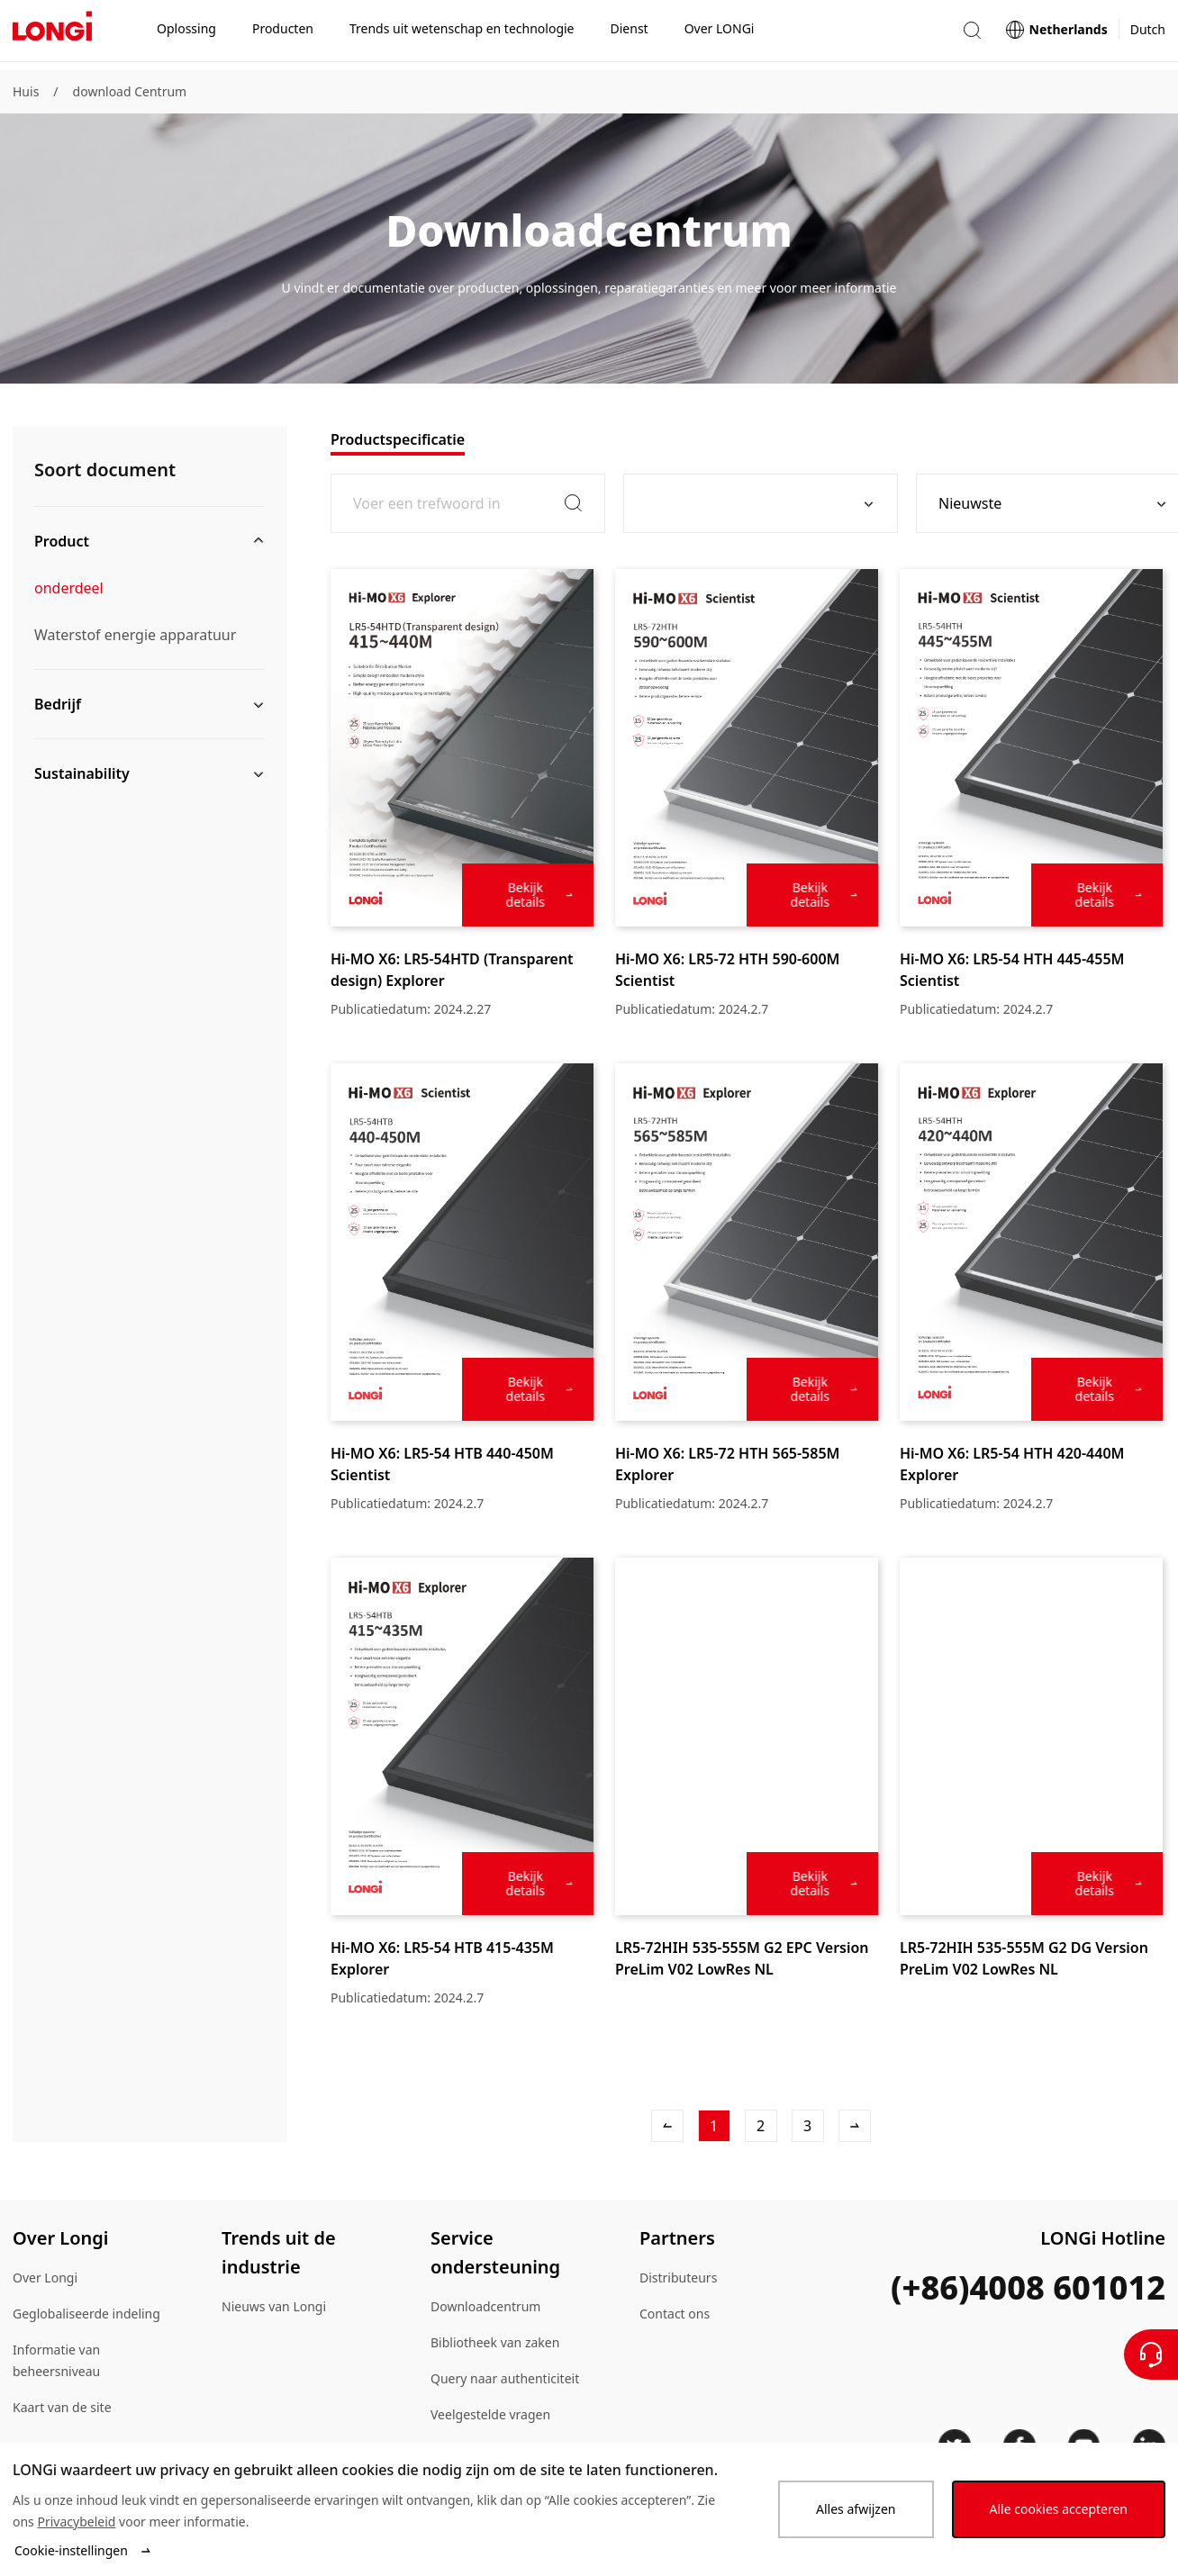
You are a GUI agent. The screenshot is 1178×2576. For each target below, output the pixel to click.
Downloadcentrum (485, 2306)
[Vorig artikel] (667, 2126)
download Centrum (130, 91)
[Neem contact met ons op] (1151, 2354)
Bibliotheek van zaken (494, 2342)
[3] (808, 2126)
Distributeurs (678, 2277)
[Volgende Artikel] (854, 2126)
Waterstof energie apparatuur (135, 635)
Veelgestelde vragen (490, 2414)
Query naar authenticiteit (504, 2378)
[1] (714, 2126)
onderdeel (69, 588)
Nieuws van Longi (274, 2306)
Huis (26, 91)
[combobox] (754, 503)
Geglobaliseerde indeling (86, 2313)
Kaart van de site (62, 2407)
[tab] (398, 439)
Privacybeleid (76, 2521)
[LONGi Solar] (52, 35)
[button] (972, 34)
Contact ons (674, 2313)
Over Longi (45, 2277)
